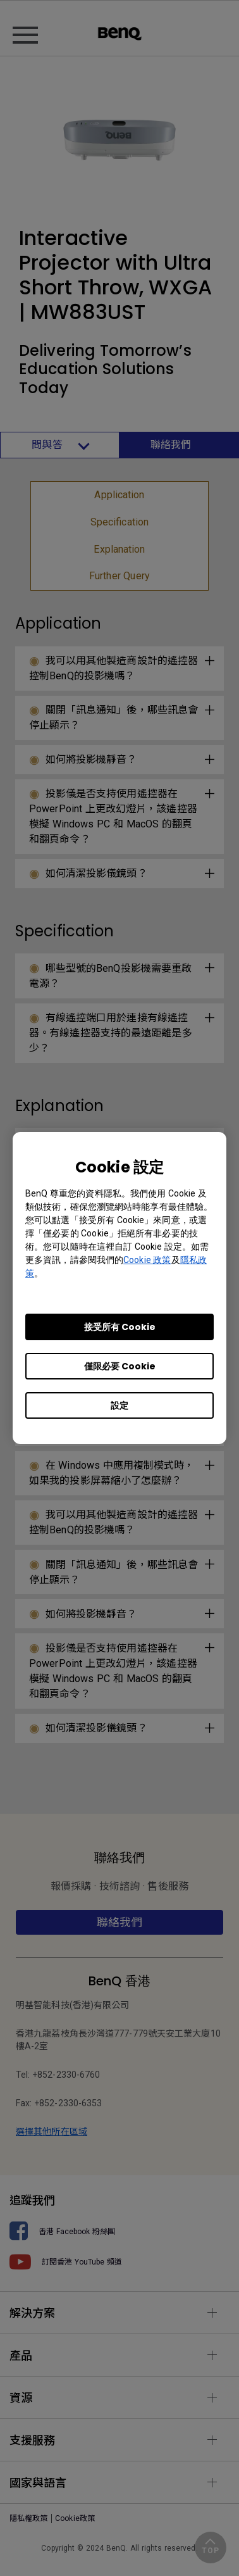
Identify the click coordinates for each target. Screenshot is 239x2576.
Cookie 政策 (147, 1260)
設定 (119, 1405)
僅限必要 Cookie (120, 1366)
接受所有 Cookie (120, 1327)
